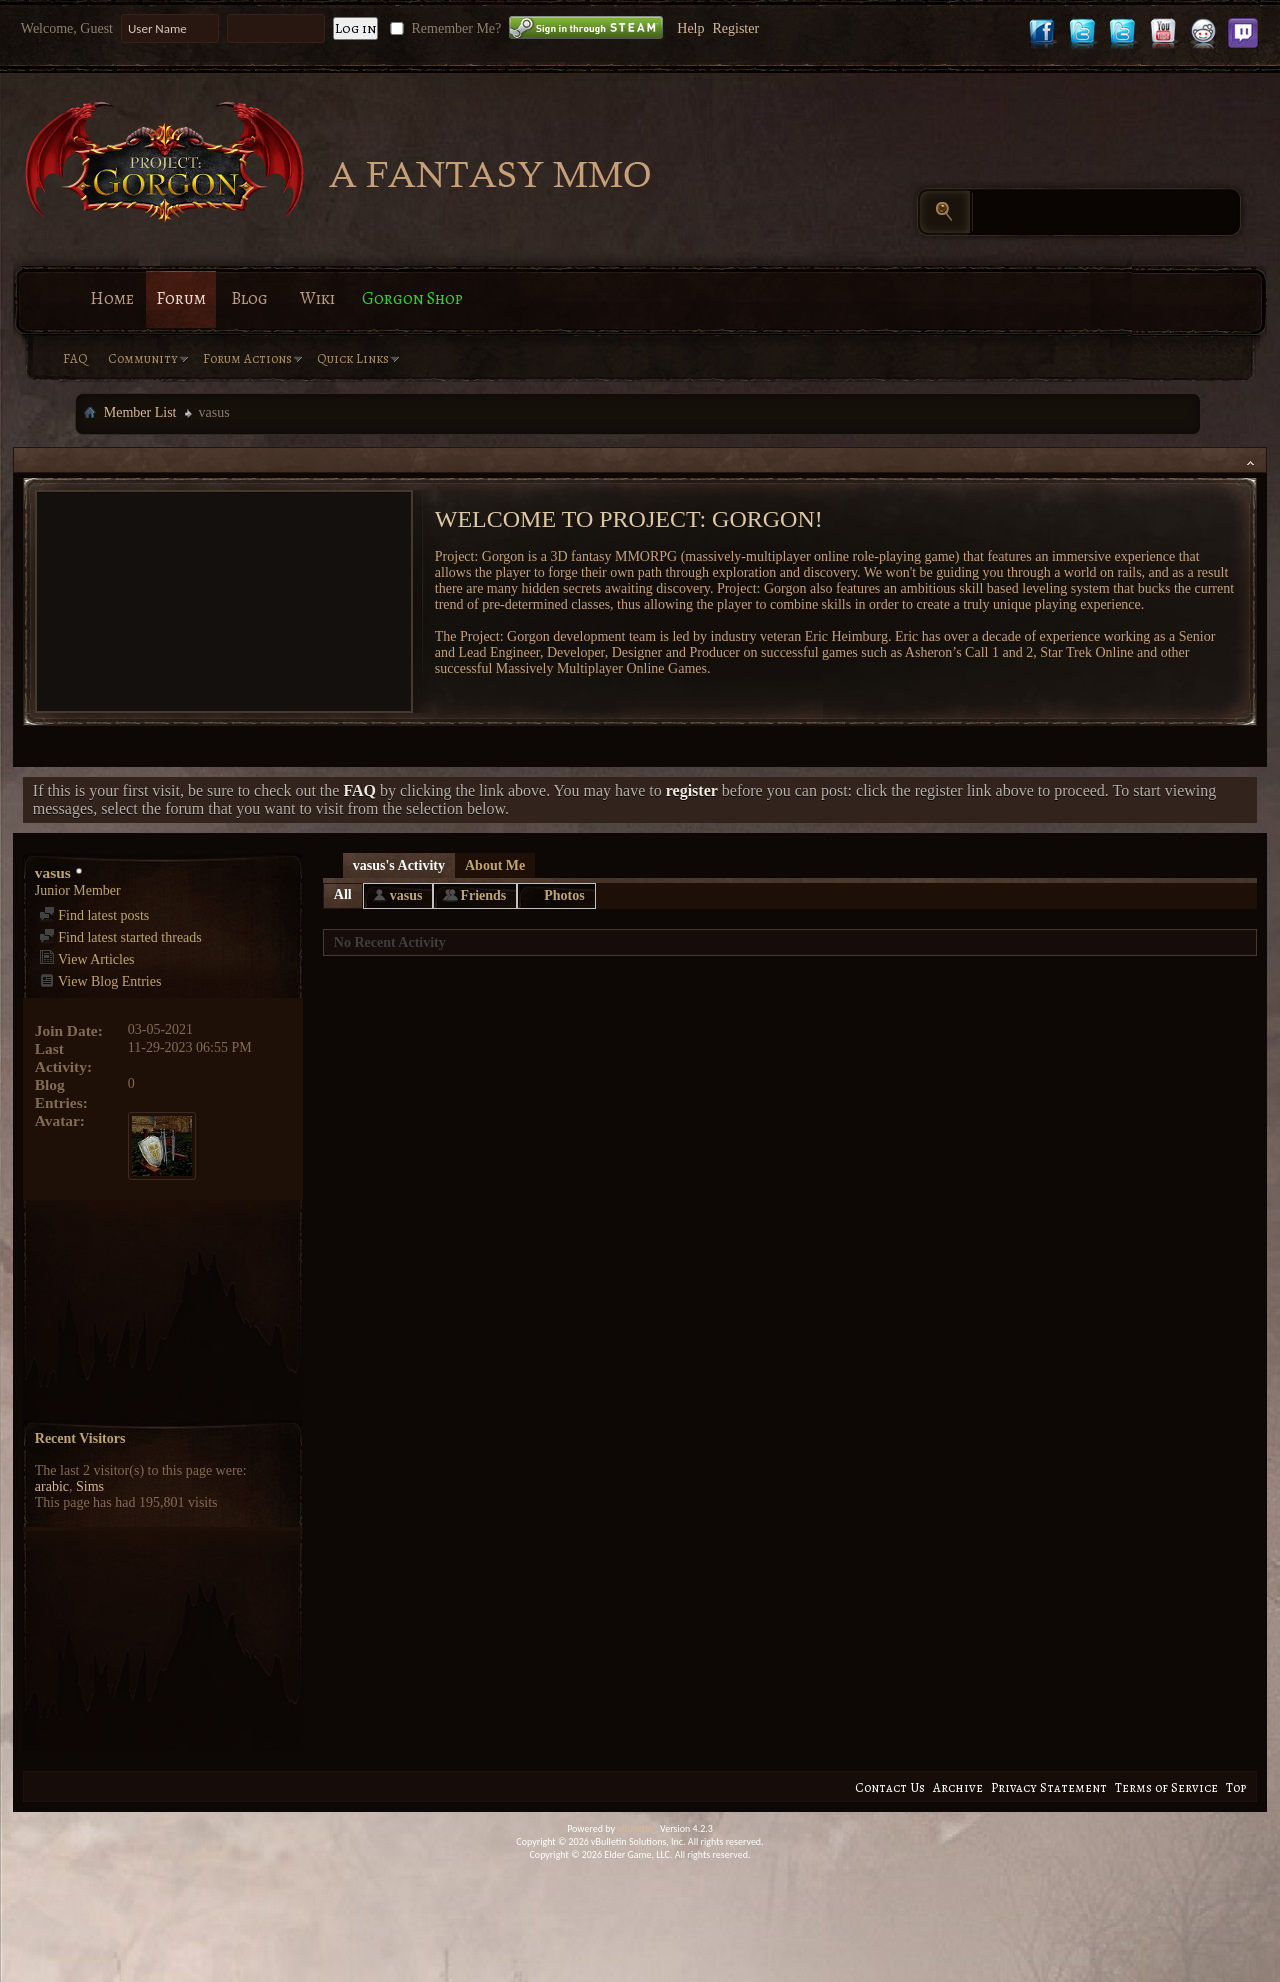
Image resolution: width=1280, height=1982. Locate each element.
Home (112, 298)
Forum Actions (247, 358)
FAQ (75, 358)
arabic (52, 1486)
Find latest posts (94, 915)
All (343, 894)
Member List (140, 412)
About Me (495, 865)
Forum (181, 298)
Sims (90, 1486)
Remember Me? (443, 28)
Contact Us (890, 1787)
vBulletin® (637, 1828)
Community (143, 358)
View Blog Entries (100, 981)
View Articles (87, 959)
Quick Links (353, 358)
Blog (249, 298)
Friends (483, 895)
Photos (564, 895)
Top (1236, 1787)
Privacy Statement (1049, 1787)
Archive (958, 1787)
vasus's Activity (399, 865)
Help (690, 28)
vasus (406, 895)
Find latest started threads (120, 937)
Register (735, 28)
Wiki (317, 298)
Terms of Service (1166, 1787)
